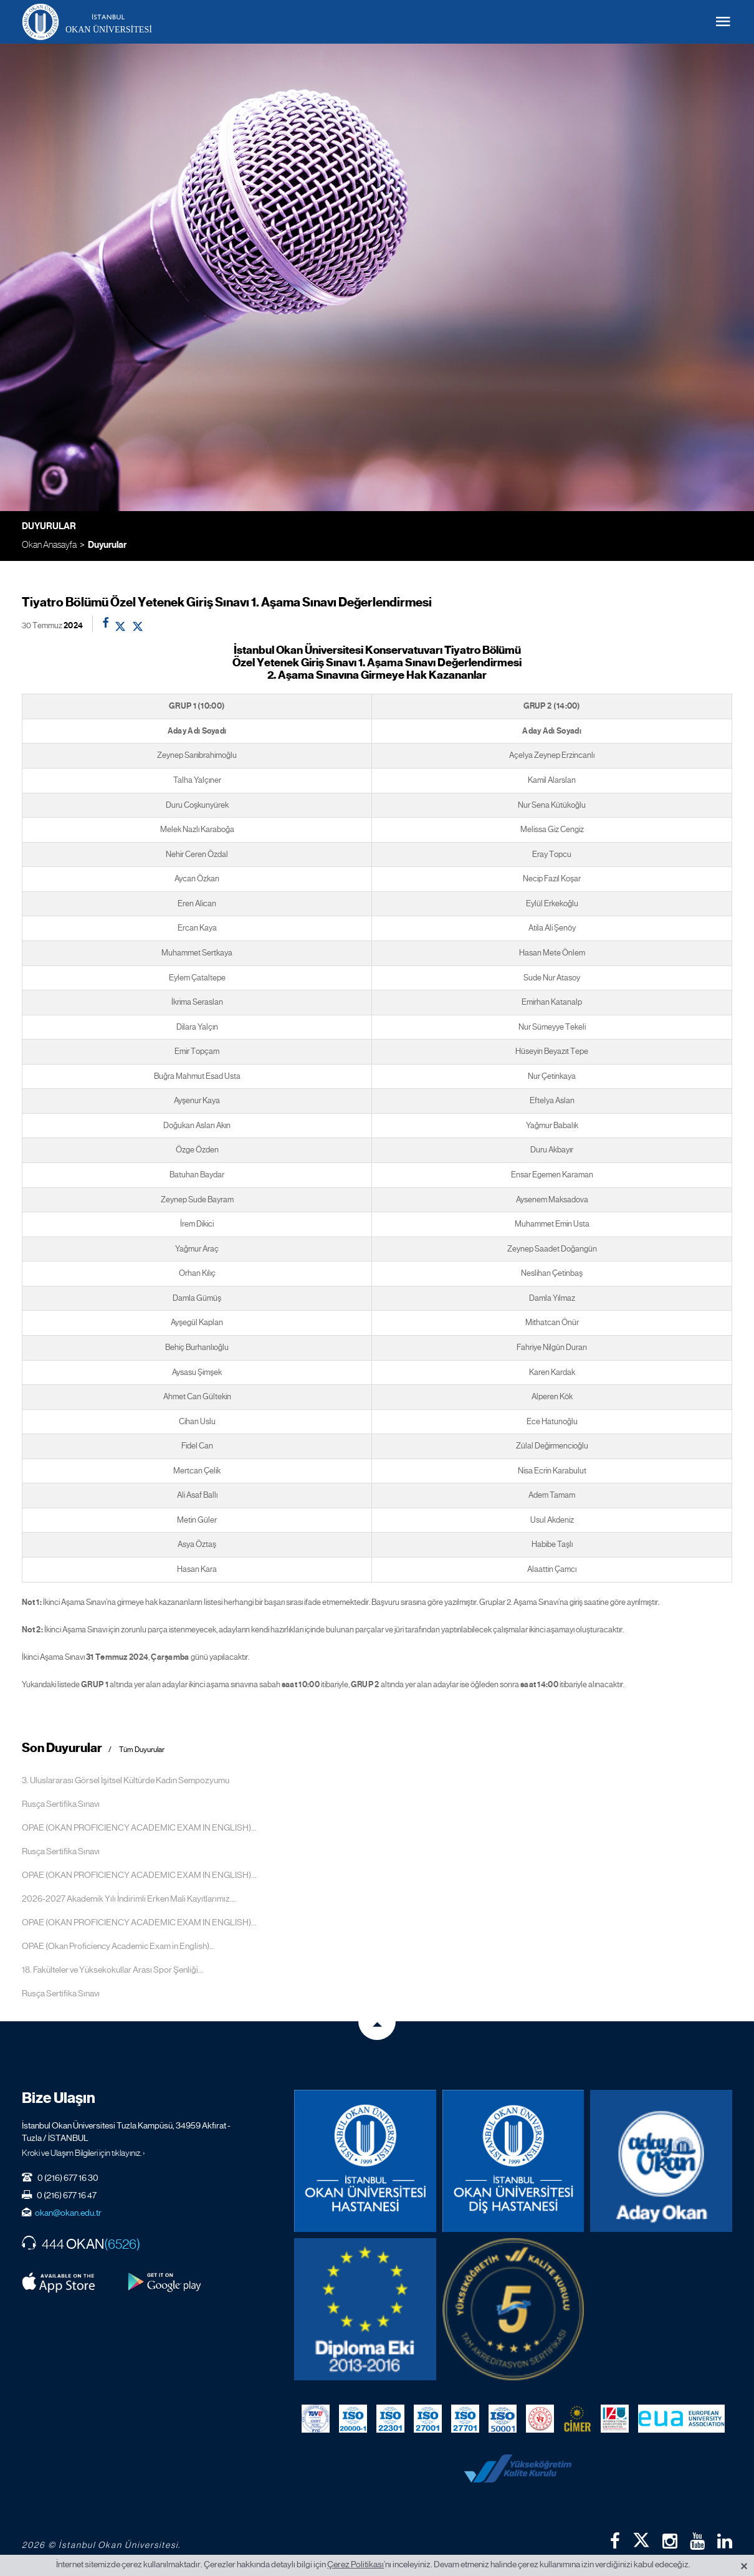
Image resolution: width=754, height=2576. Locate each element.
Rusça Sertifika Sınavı (61, 1804)
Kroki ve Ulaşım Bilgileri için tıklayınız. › (83, 2153)
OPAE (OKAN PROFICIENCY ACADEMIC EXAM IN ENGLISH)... (139, 1827)
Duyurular (107, 544)
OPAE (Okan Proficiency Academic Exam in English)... (118, 1946)
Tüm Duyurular (142, 1750)
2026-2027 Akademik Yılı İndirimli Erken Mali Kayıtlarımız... (129, 1898)
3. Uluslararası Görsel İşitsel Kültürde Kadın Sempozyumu (125, 1780)
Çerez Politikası (355, 2564)
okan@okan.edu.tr (68, 2213)
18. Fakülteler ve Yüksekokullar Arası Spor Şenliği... (113, 1970)
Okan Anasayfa (49, 544)
